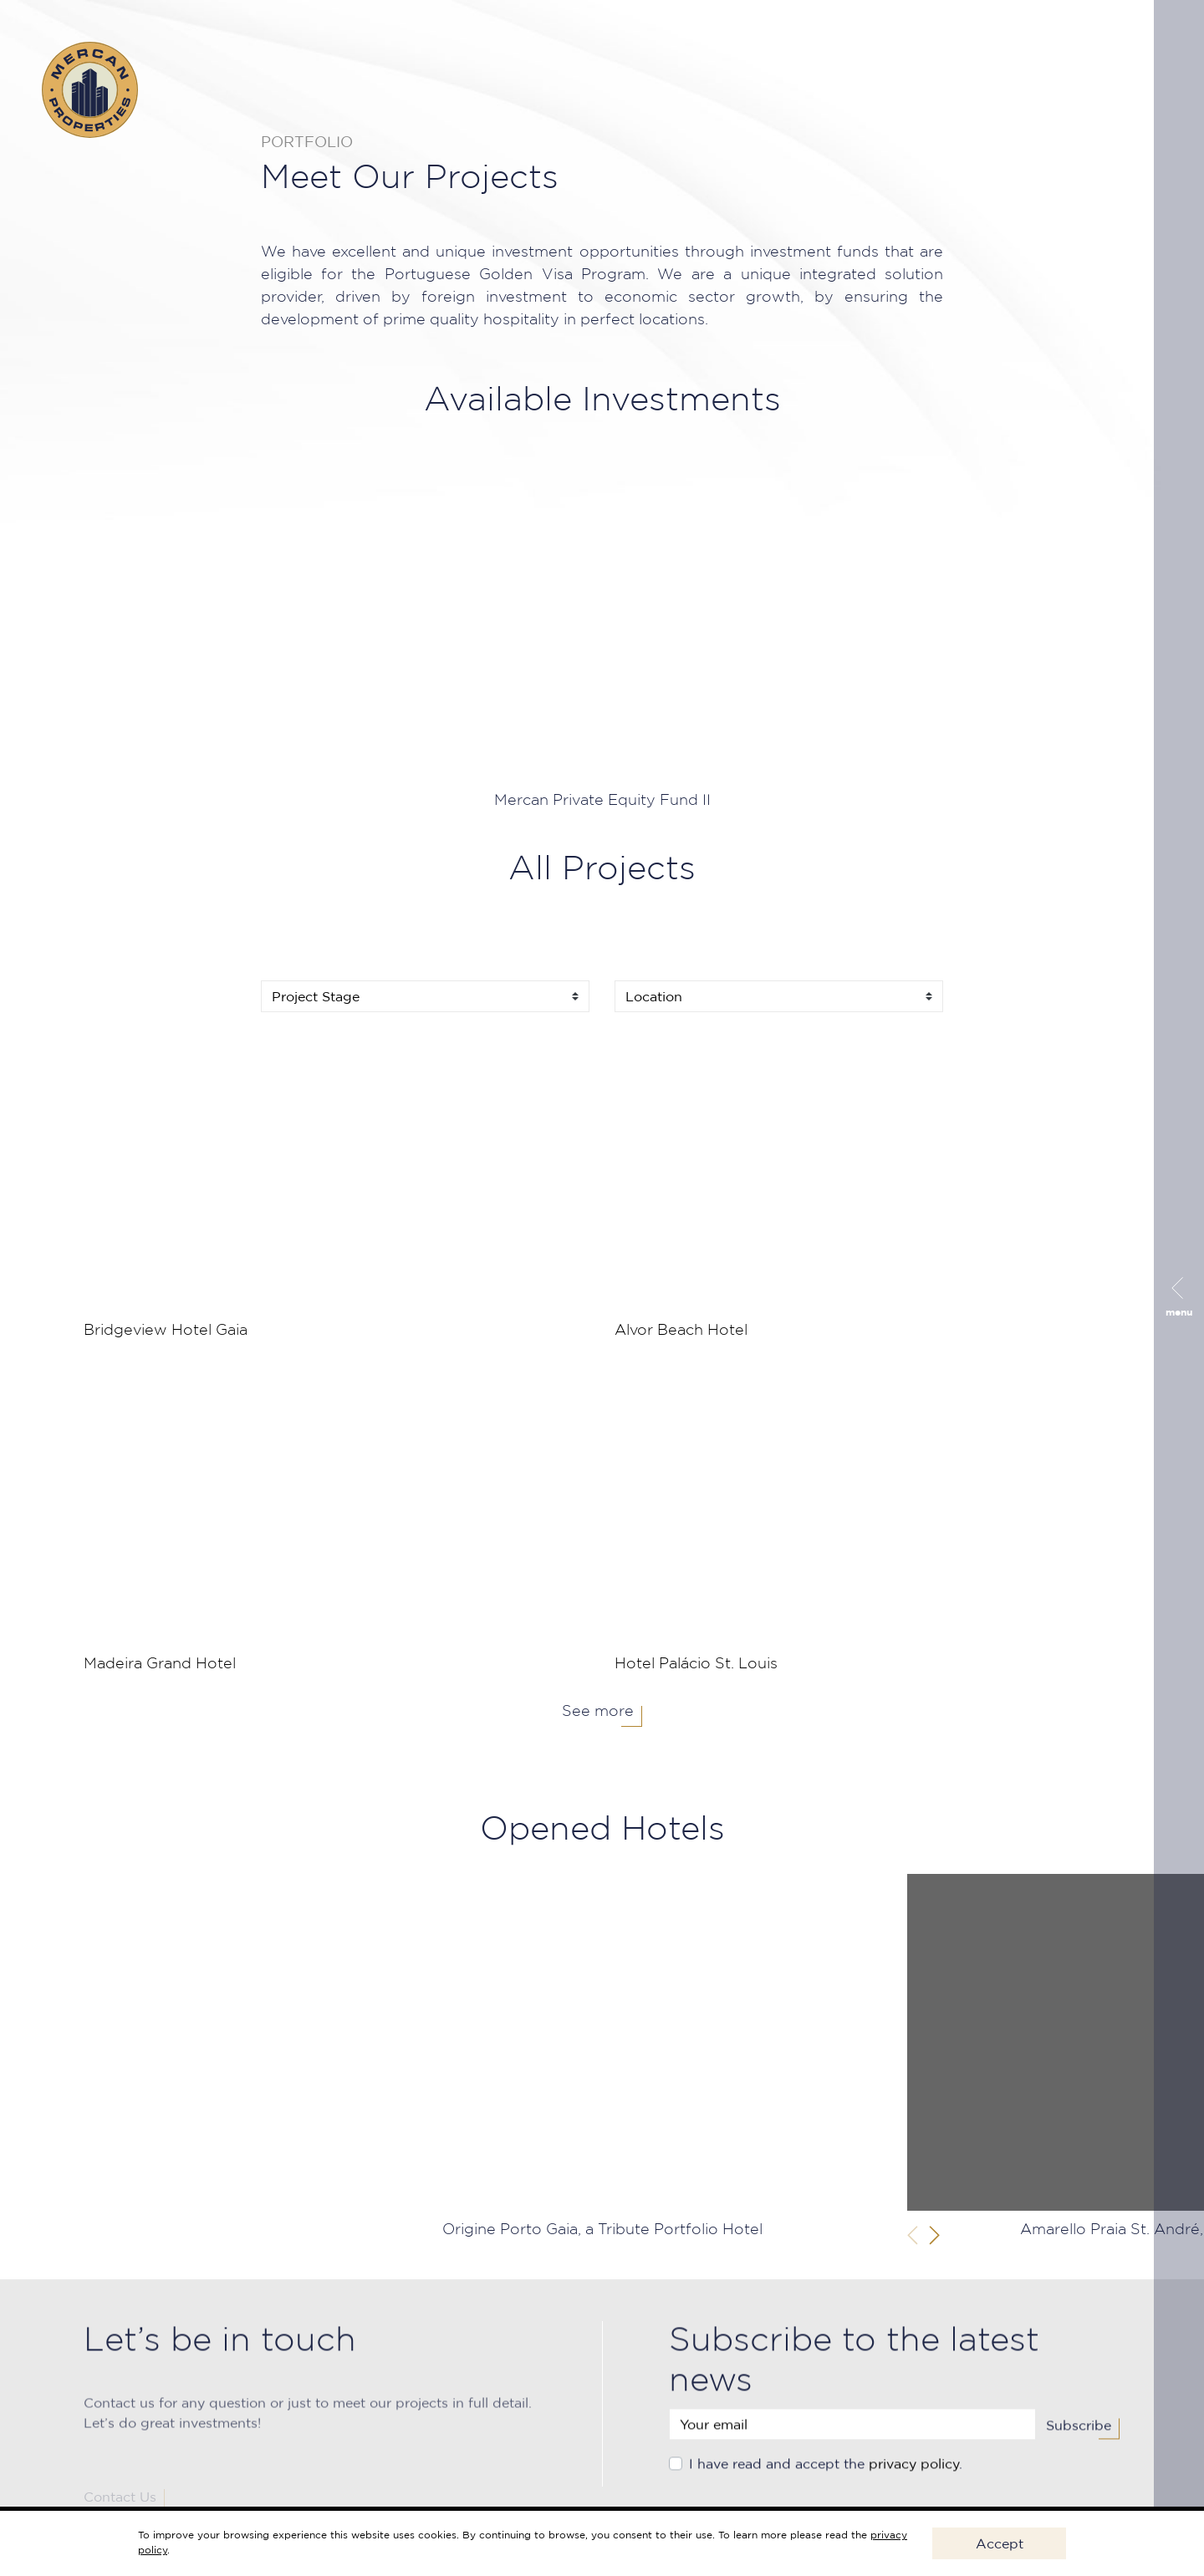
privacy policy (914, 2476)
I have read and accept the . (825, 2476)
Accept (999, 2543)
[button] (934, 2235)
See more (598, 1711)
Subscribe (1078, 2438)
